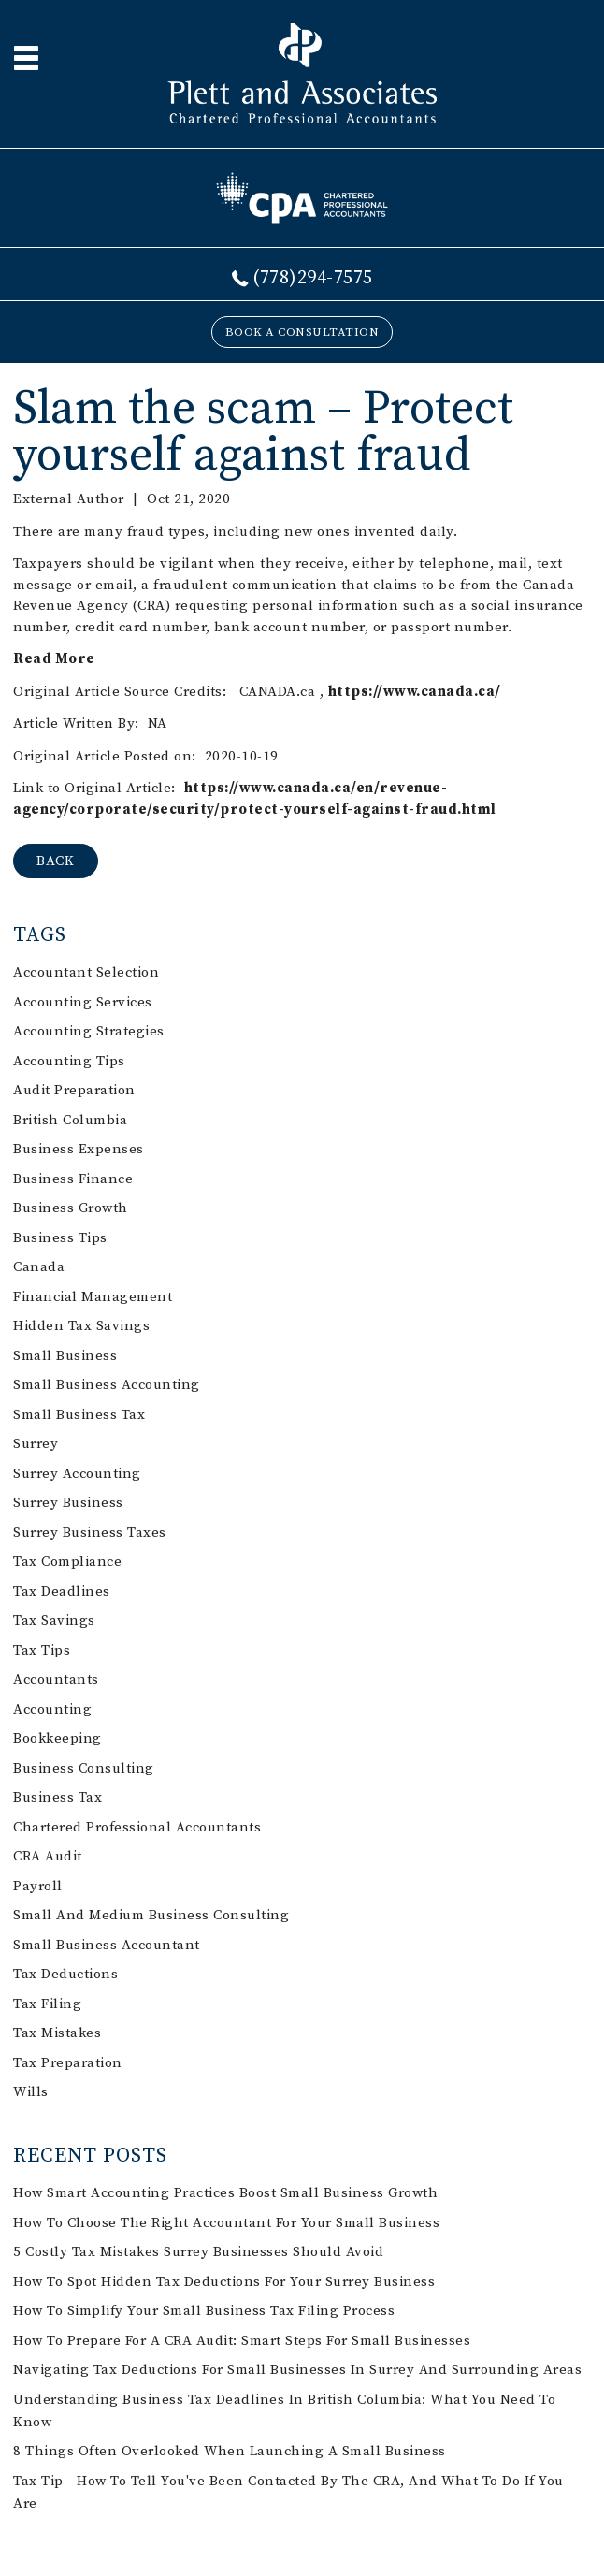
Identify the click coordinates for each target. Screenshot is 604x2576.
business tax (57, 1797)
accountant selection (86, 972)
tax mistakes (57, 2033)
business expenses (78, 1149)
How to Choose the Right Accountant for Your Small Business (226, 2223)
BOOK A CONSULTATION (302, 332)
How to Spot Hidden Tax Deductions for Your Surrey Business (224, 2282)
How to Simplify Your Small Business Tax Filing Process (204, 2311)
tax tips (41, 1650)
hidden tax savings (81, 1326)
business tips (60, 1238)
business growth (70, 1208)
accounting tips (69, 1061)
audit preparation (74, 1090)
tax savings (54, 1620)
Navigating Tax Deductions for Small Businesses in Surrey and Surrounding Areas (297, 2370)
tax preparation (67, 2063)
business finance (73, 1179)
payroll (38, 1886)
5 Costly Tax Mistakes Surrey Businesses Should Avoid (198, 2252)
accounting (52, 1709)
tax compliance (67, 1561)
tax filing (47, 2004)
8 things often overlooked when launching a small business (229, 2451)
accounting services (82, 1002)
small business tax (79, 1415)
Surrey (35, 1444)
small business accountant (106, 1945)
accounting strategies (89, 1031)
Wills (31, 2092)
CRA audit (47, 1856)
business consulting (83, 1768)
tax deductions (65, 1974)
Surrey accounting (77, 1474)
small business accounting (106, 1385)
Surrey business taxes (89, 1532)
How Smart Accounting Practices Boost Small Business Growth (225, 2193)
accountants (56, 1679)
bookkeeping (57, 1738)
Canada (39, 1267)
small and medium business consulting (151, 1915)
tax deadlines (61, 1591)
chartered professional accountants (137, 1827)
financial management (92, 1297)
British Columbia (70, 1120)
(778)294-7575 (312, 278)
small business (65, 1356)
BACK (55, 861)
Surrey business (68, 1503)
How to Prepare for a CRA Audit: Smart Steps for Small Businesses (241, 2341)
